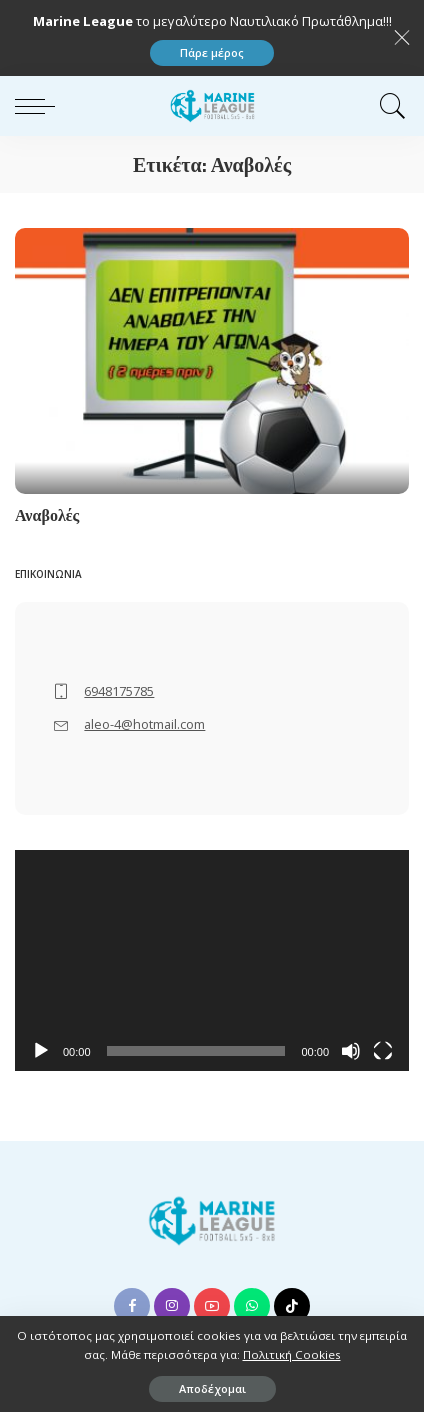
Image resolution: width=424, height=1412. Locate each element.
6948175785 (119, 691)
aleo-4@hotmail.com (144, 724)
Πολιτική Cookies (292, 1354)
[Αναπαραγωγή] (41, 1051)
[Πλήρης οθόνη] (383, 1051)
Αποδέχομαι (212, 1388)
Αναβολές (47, 515)
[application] (212, 961)
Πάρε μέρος (212, 52)
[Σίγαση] (351, 1051)
